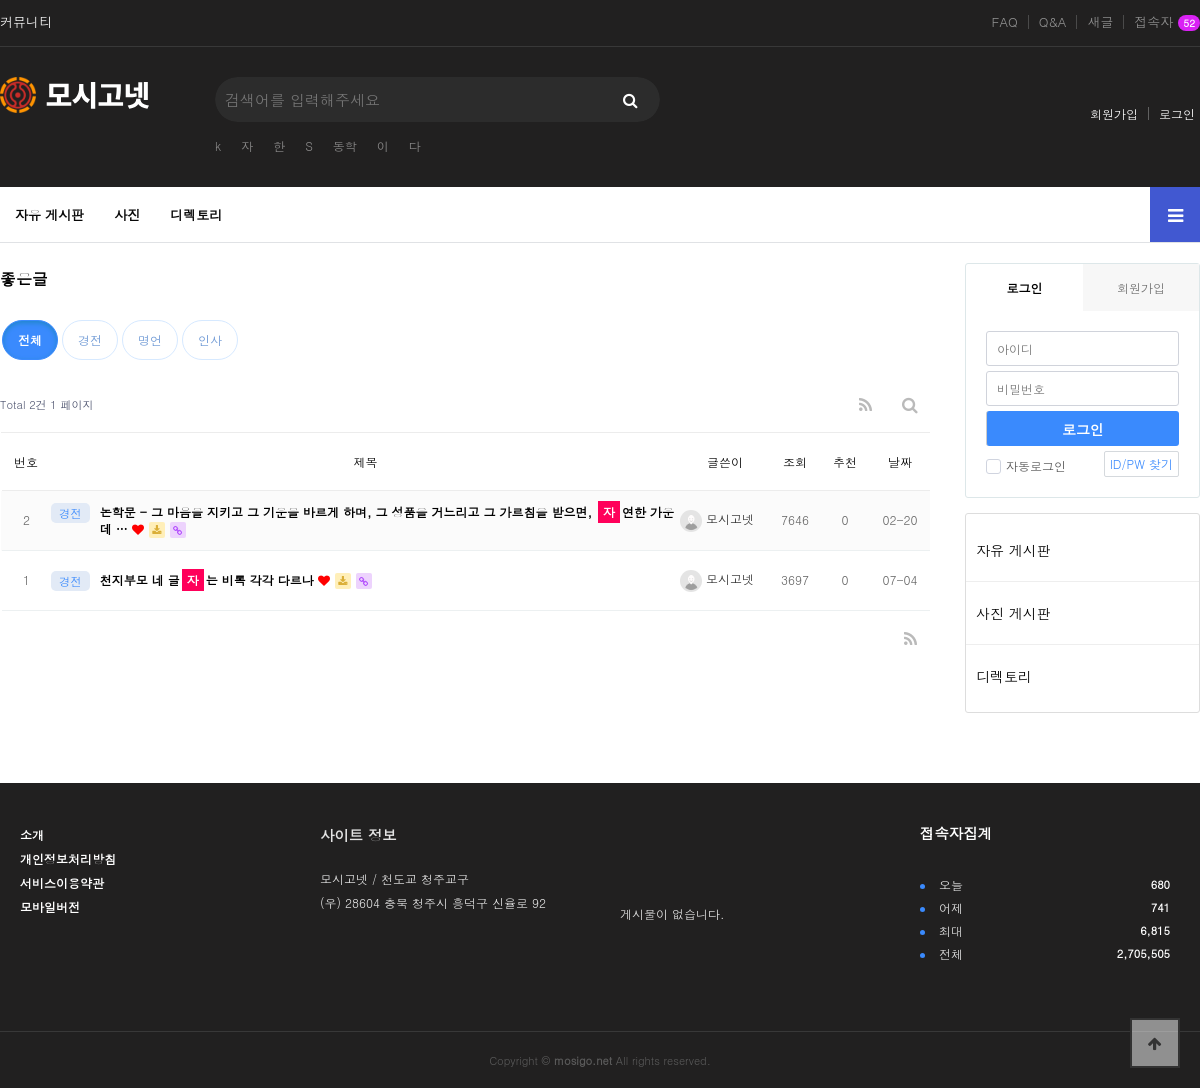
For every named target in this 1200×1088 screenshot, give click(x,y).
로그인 (1177, 113)
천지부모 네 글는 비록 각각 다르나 (209, 579)
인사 (210, 339)
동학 (345, 145)
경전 (90, 339)
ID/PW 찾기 (1141, 463)
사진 (127, 214)
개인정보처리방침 (68, 858)
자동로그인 (1026, 465)
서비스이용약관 (62, 882)
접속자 (1167, 23)
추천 (845, 461)
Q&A (1053, 22)
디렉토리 (196, 214)
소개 (32, 834)
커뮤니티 (26, 22)
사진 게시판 (1013, 613)
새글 (1100, 22)
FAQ (1005, 22)
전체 (30, 339)
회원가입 (1114, 113)
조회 (795, 461)
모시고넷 (717, 518)
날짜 (900, 461)
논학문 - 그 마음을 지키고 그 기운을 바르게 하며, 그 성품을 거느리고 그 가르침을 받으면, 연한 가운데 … (387, 520)
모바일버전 (50, 906)
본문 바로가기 (0, 0)
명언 (150, 339)
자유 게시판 (49, 214)
